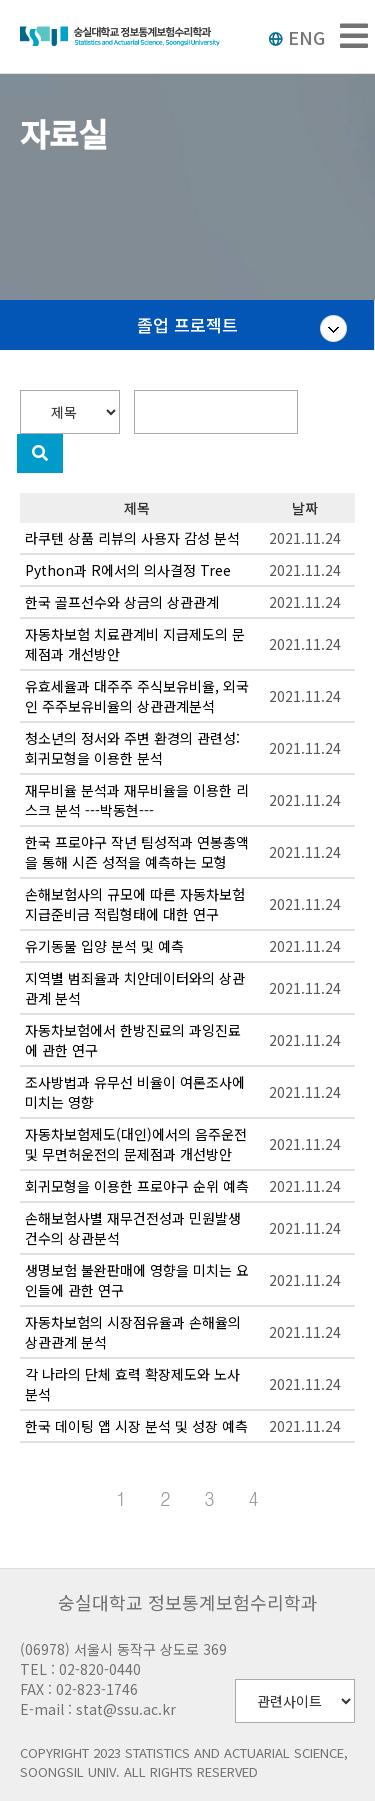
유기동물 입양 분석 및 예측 (104, 946)
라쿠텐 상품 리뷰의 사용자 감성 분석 (132, 538)
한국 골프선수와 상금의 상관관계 (122, 602)
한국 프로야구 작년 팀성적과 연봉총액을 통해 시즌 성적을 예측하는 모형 (137, 852)
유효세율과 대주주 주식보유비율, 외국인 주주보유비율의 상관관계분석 (137, 696)
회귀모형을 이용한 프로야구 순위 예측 (137, 1186)
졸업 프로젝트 (187, 324)
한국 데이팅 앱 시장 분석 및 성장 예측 (136, 1426)
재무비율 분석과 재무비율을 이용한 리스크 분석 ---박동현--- (137, 800)
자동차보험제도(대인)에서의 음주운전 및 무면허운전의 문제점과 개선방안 (136, 1144)
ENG (296, 37)
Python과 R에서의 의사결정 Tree (128, 570)
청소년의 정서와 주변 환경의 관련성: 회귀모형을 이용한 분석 (132, 748)
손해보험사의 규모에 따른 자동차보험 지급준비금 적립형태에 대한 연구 (135, 904)
